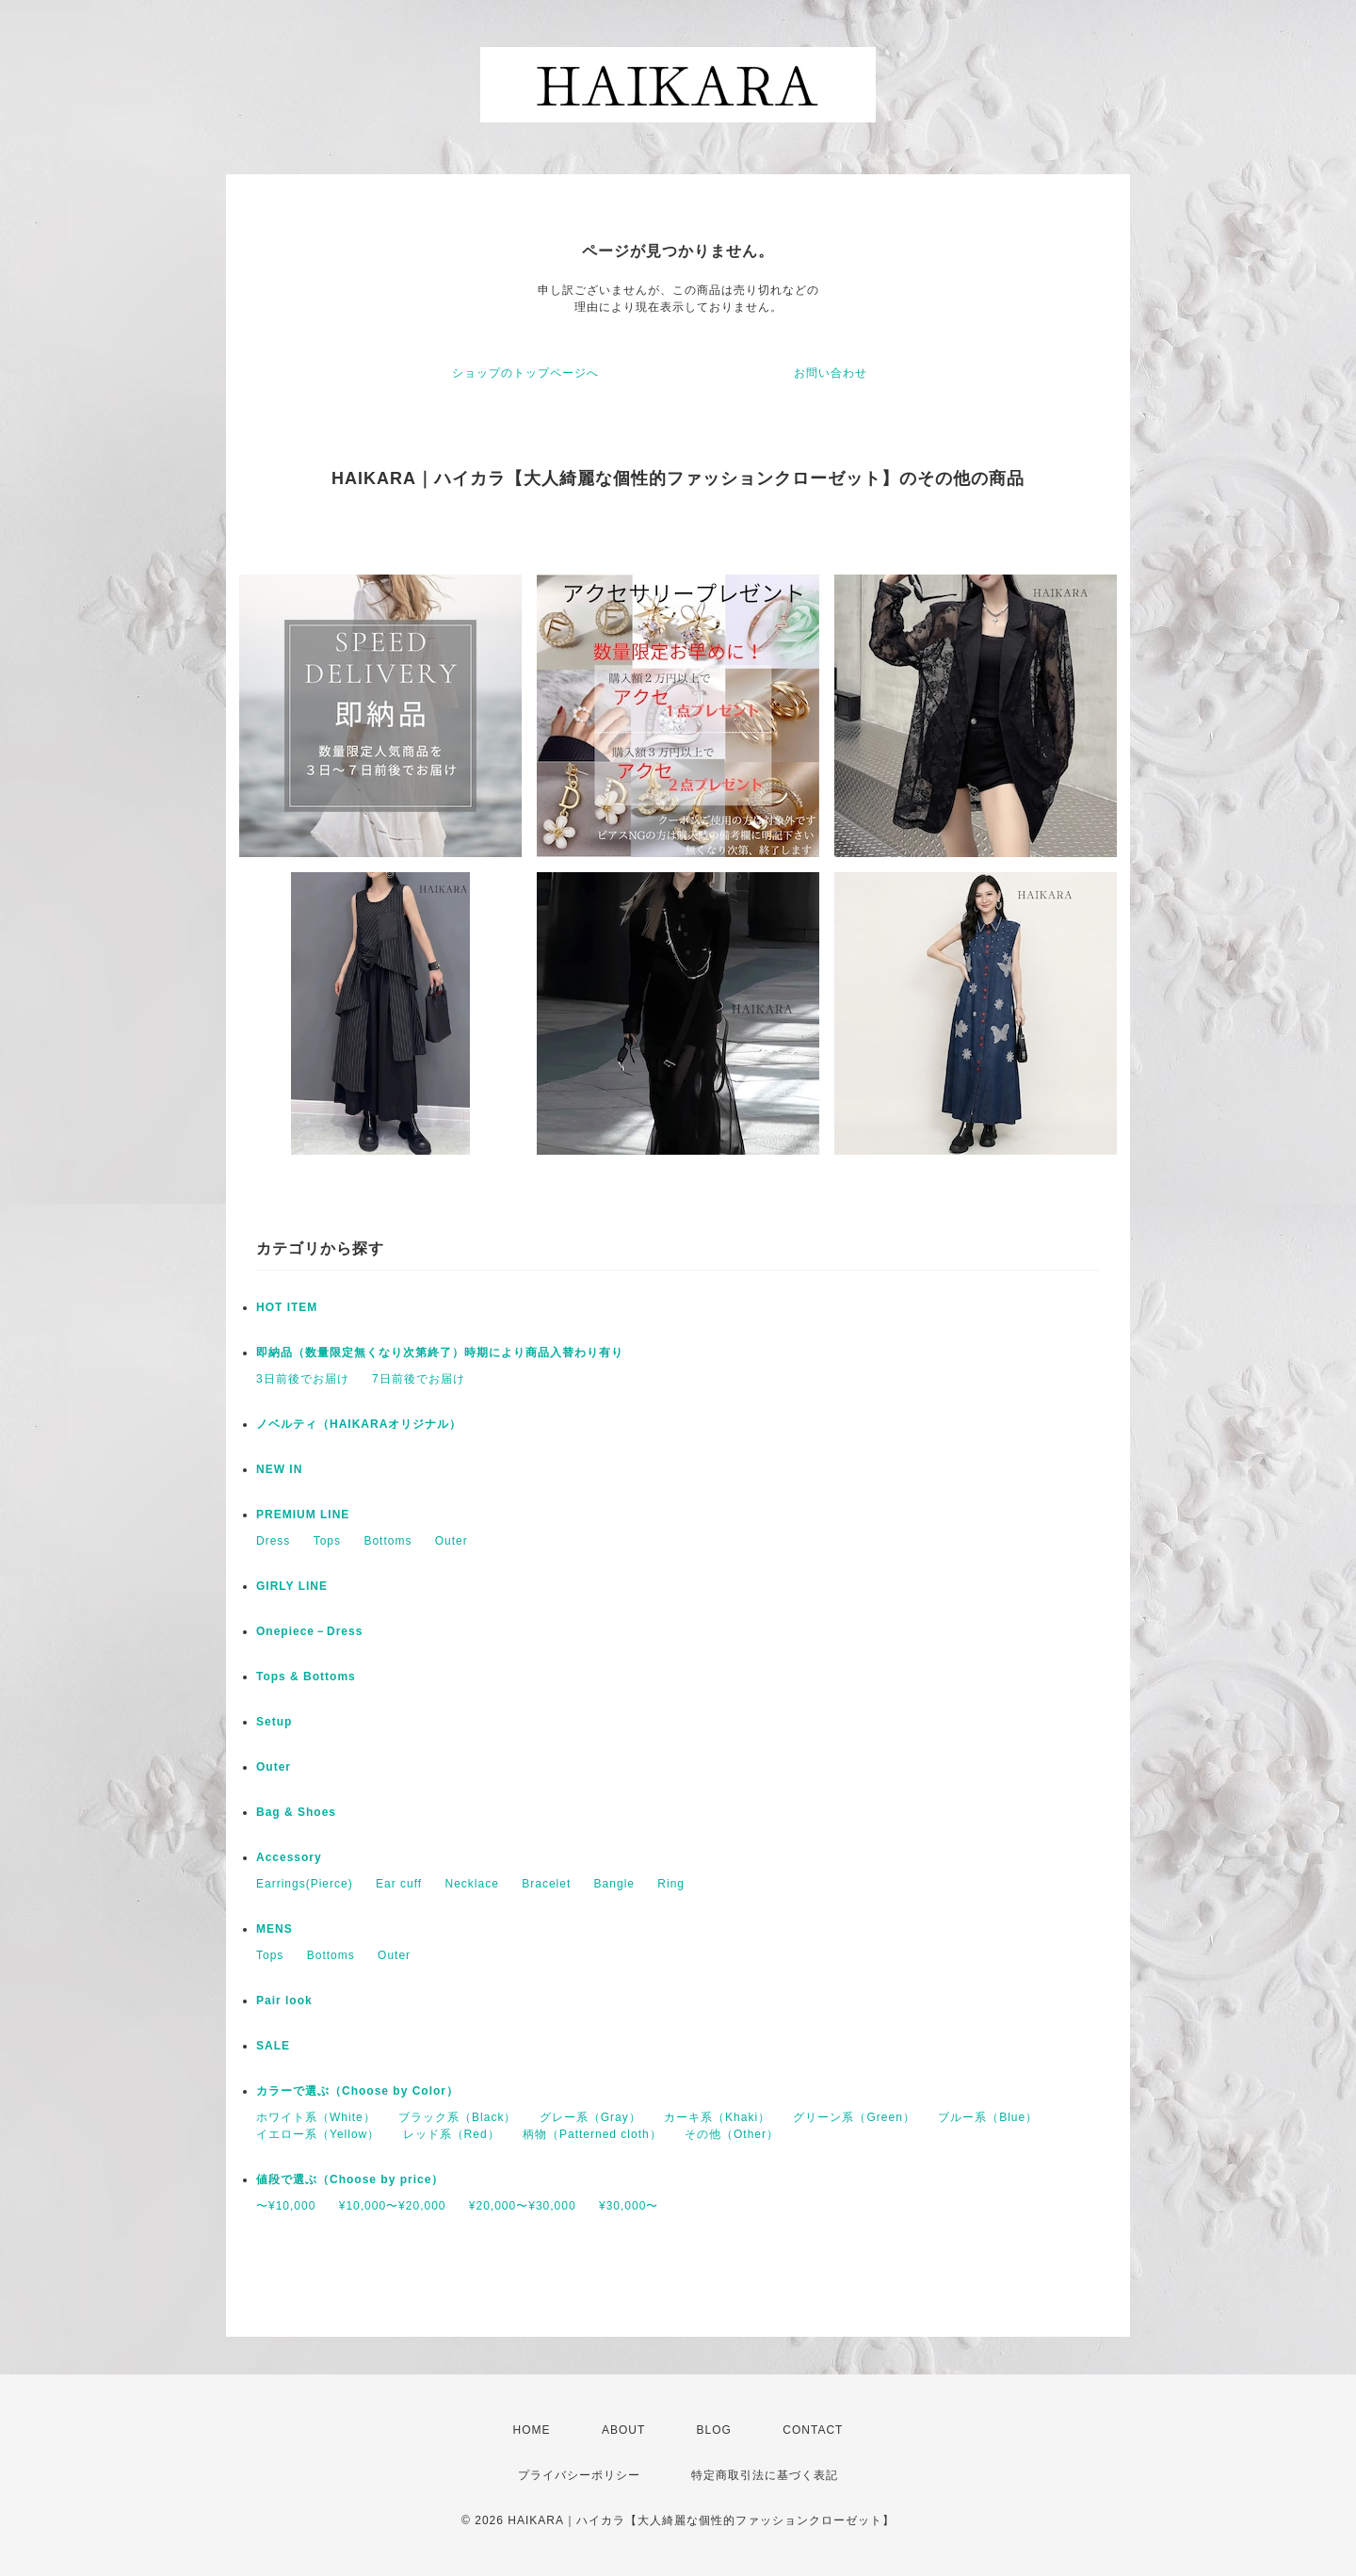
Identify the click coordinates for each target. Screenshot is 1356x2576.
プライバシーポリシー (579, 2475)
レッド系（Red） (451, 2134)
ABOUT (623, 2430)
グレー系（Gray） (590, 2117)
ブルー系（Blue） (988, 2117)
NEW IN (279, 1469)
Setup (274, 1721)
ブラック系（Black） (457, 2117)
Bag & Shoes (296, 1812)
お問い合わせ (830, 373)
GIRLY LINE (292, 1586)
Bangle (614, 1883)
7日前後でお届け (418, 1378)
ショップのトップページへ (525, 373)
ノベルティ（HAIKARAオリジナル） (358, 1424)
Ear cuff (399, 1883)
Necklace (472, 1883)
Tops (327, 1540)
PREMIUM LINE (302, 1514)
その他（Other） (732, 2134)
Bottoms (387, 1540)
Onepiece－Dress (309, 1631)
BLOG (714, 2430)
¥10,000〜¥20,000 (392, 2205)
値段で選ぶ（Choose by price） (350, 2179)
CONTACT (813, 2430)
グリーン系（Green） (853, 2117)
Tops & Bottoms (306, 1676)
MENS (274, 1929)
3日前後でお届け (302, 1378)
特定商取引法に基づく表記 (764, 2475)
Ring (671, 1883)
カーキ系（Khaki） (717, 2117)
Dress (273, 1540)
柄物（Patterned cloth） (592, 2134)
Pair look (284, 2000)
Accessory (289, 1857)
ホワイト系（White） (316, 2117)
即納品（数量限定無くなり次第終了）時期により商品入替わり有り (439, 1352)
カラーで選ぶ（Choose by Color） (357, 2091)
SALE (273, 2045)
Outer (451, 1540)
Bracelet (546, 1883)
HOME (532, 2430)
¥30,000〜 (628, 2205)
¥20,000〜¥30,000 (522, 2205)
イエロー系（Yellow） (317, 2134)
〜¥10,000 (285, 2205)
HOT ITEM (286, 1307)
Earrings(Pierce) (304, 1883)
